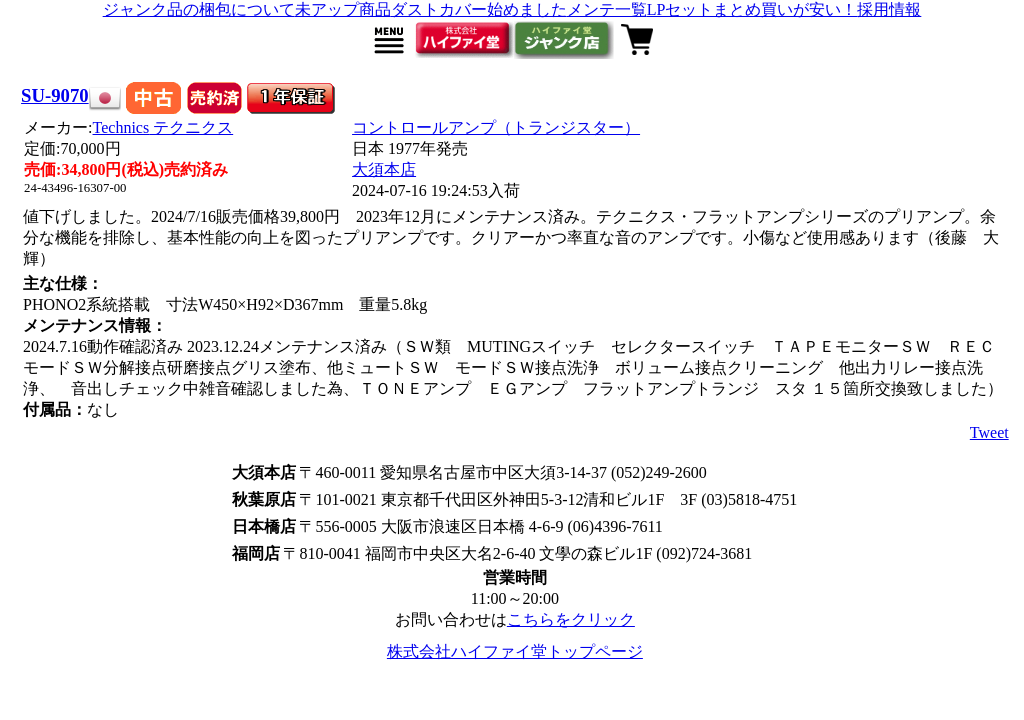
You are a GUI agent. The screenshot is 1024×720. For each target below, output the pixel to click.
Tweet (989, 432)
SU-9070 (55, 95)
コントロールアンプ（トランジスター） (496, 127)
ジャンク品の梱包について (199, 9)
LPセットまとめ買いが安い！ (752, 9)
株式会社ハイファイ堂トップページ (515, 651)
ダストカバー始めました (479, 9)
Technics (163, 127)
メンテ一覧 (607, 9)
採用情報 (889, 9)
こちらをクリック (571, 619)
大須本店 (384, 169)
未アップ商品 (343, 9)
